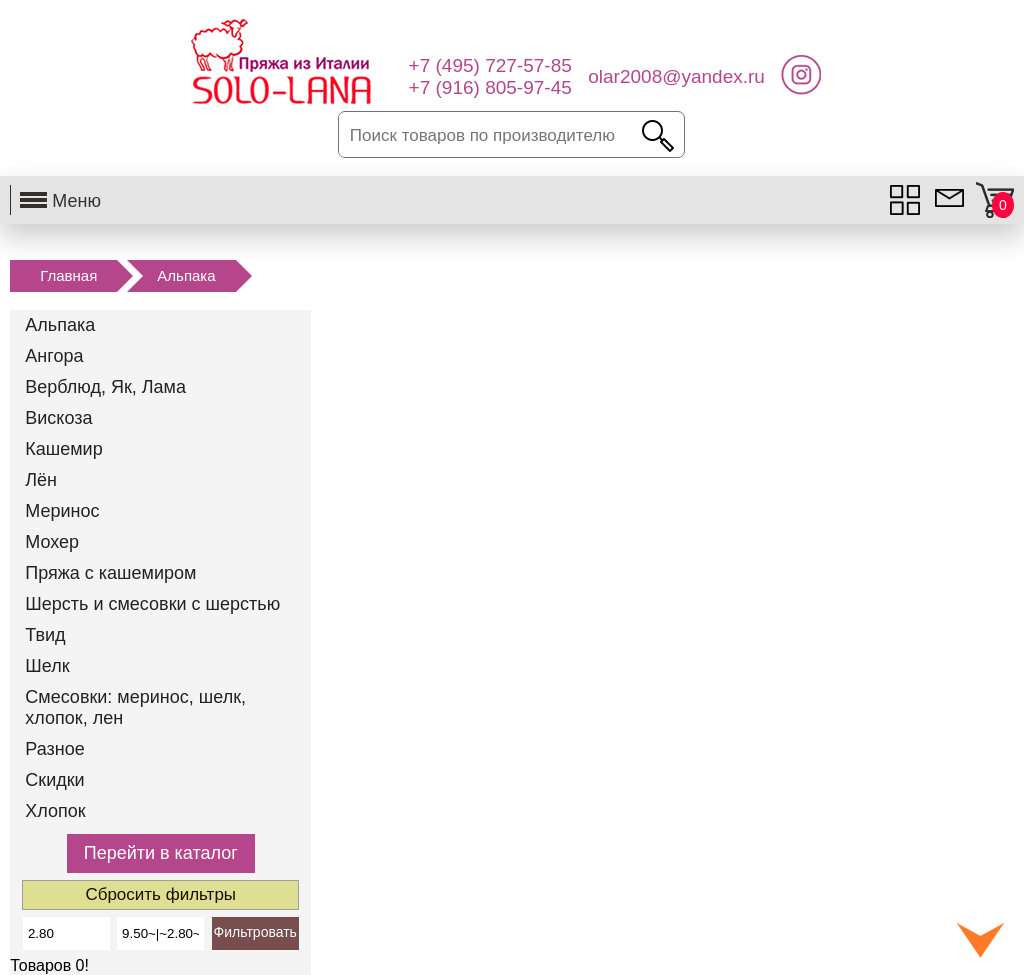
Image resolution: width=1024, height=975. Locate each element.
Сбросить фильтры (160, 894)
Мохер (52, 542)
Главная (68, 275)
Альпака (186, 275)
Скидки (54, 780)
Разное (54, 749)
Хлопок (55, 811)
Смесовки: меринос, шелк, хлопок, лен (135, 707)
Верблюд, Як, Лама (105, 387)
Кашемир (63, 449)
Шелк (47, 666)
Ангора (54, 356)
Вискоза (58, 418)
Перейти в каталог (161, 853)
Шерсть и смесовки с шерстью (152, 604)
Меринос (62, 511)
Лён (41, 480)
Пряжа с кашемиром (110, 573)
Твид (45, 635)
